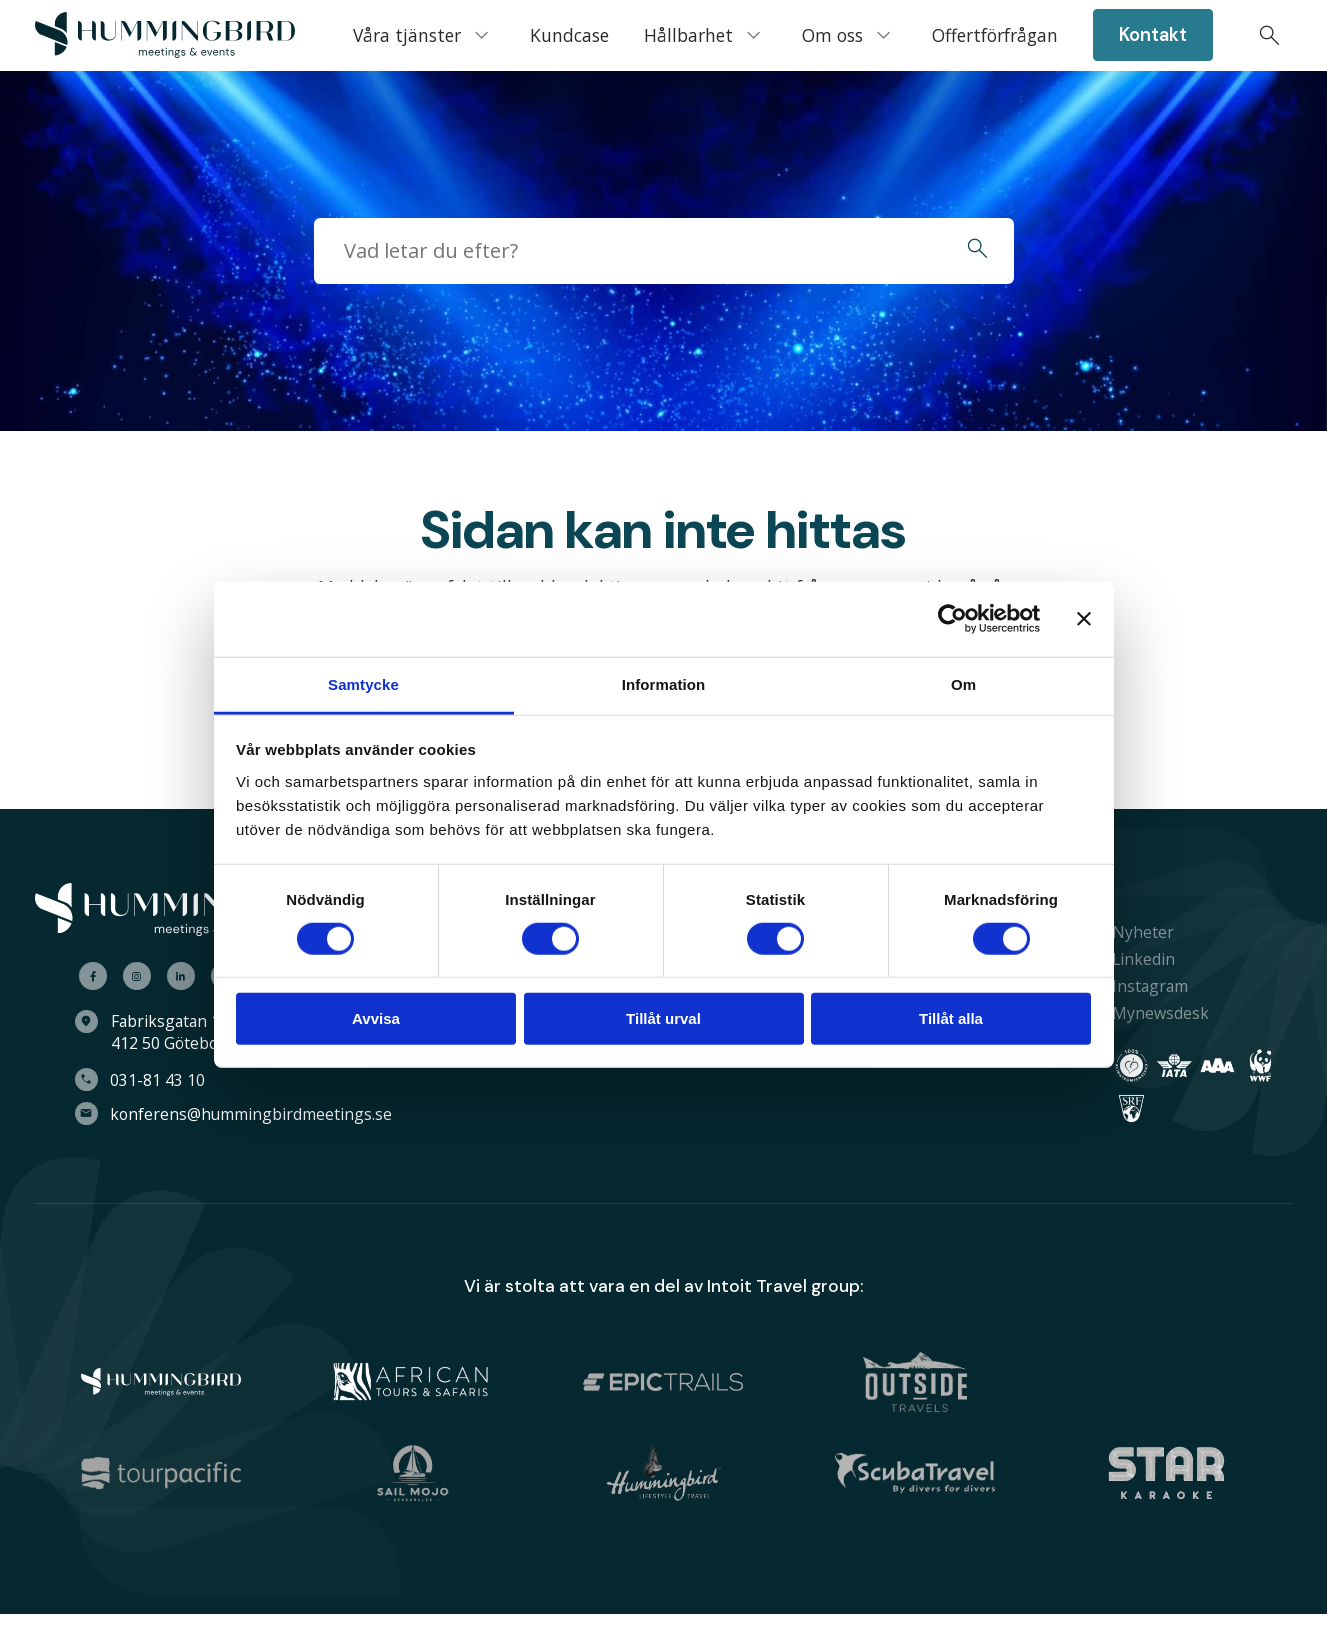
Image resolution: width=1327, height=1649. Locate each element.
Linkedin (1135, 959)
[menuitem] (165, 35)
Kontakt (1153, 35)
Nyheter (1135, 932)
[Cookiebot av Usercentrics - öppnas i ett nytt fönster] (952, 619)
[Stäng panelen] (1084, 619)
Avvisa (376, 1018)
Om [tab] (963, 683)
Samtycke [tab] (363, 683)
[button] (977, 251)
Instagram (1142, 986)
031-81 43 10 (168, 1080)
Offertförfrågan (995, 35)
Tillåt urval (663, 1018)
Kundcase (569, 35)
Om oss (832, 35)
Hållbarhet (688, 35)
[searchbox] (627, 251)
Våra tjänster (407, 35)
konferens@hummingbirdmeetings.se (262, 1114)
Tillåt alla (951, 1018)
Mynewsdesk (1152, 1013)
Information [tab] (664, 683)
